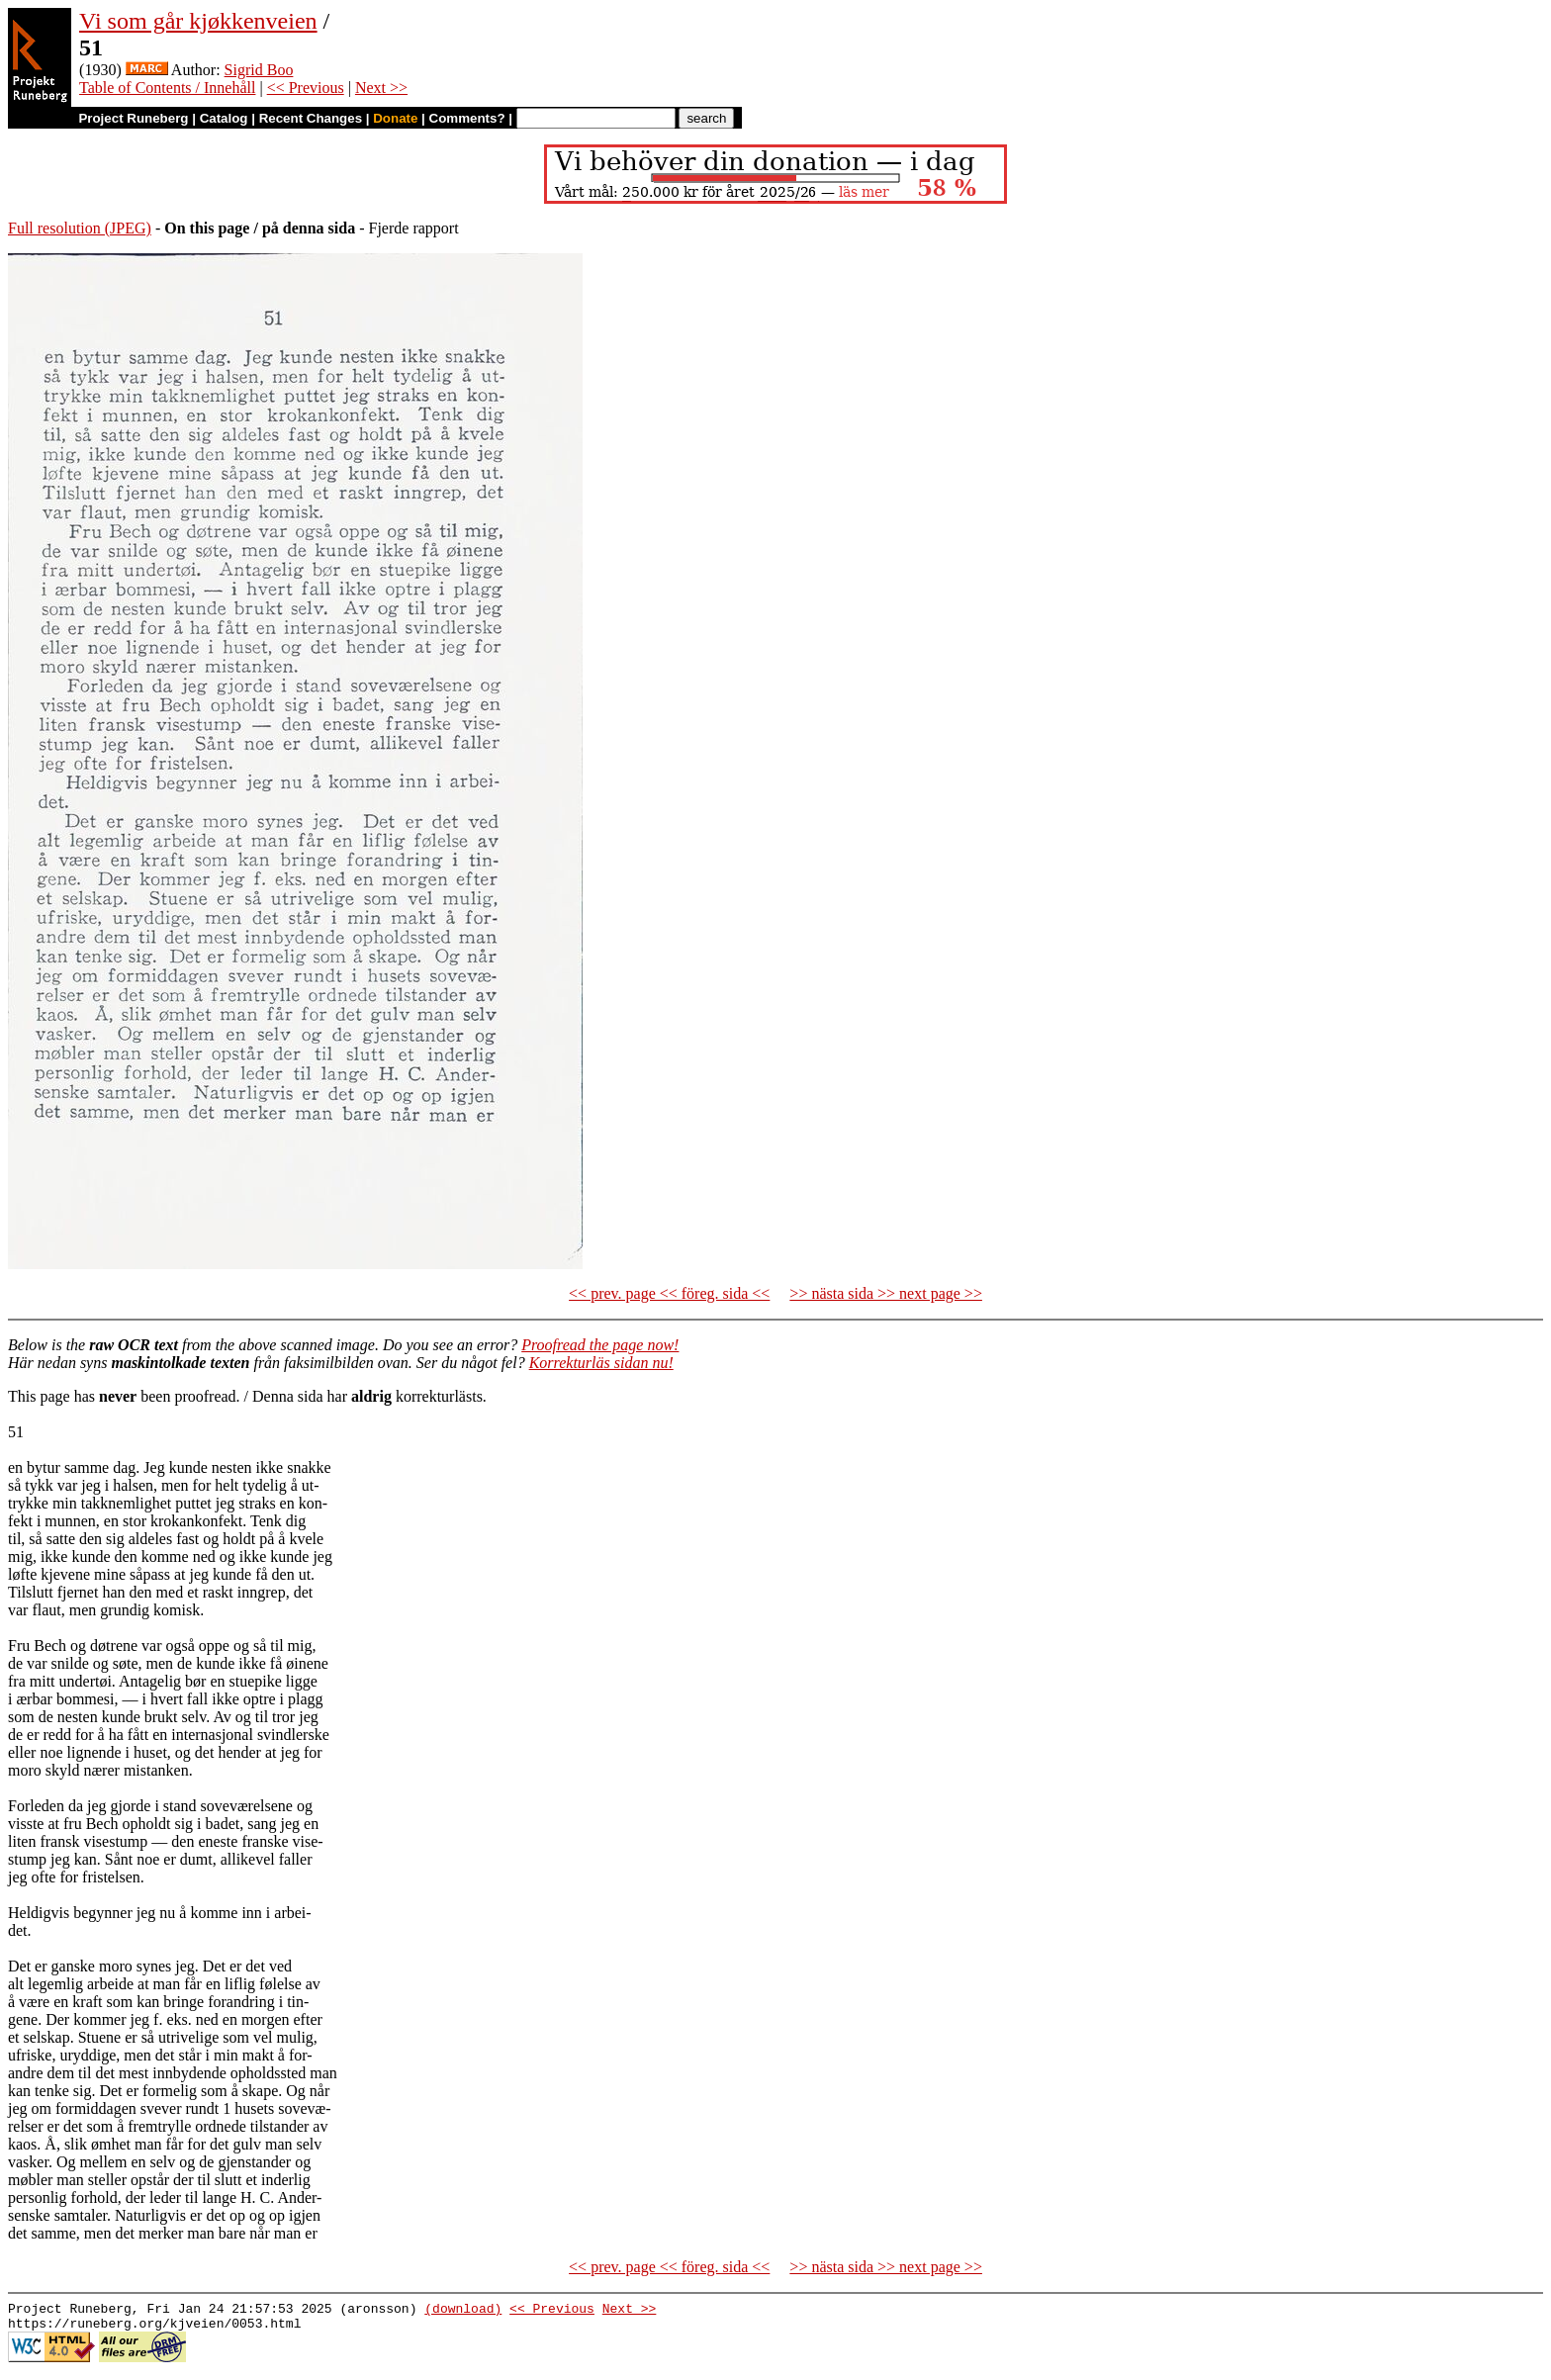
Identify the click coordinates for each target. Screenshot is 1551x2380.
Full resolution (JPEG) (79, 228)
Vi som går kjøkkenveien (198, 21)
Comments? (467, 118)
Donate (395, 118)
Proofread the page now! (600, 1344)
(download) (463, 2311)
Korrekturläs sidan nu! (601, 1362)
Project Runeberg (133, 118)
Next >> (381, 87)
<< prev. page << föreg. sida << (669, 1293)
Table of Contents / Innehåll (167, 87)
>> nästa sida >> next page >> (885, 1293)
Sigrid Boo (259, 69)
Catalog (224, 118)
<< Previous (305, 87)
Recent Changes (310, 118)
